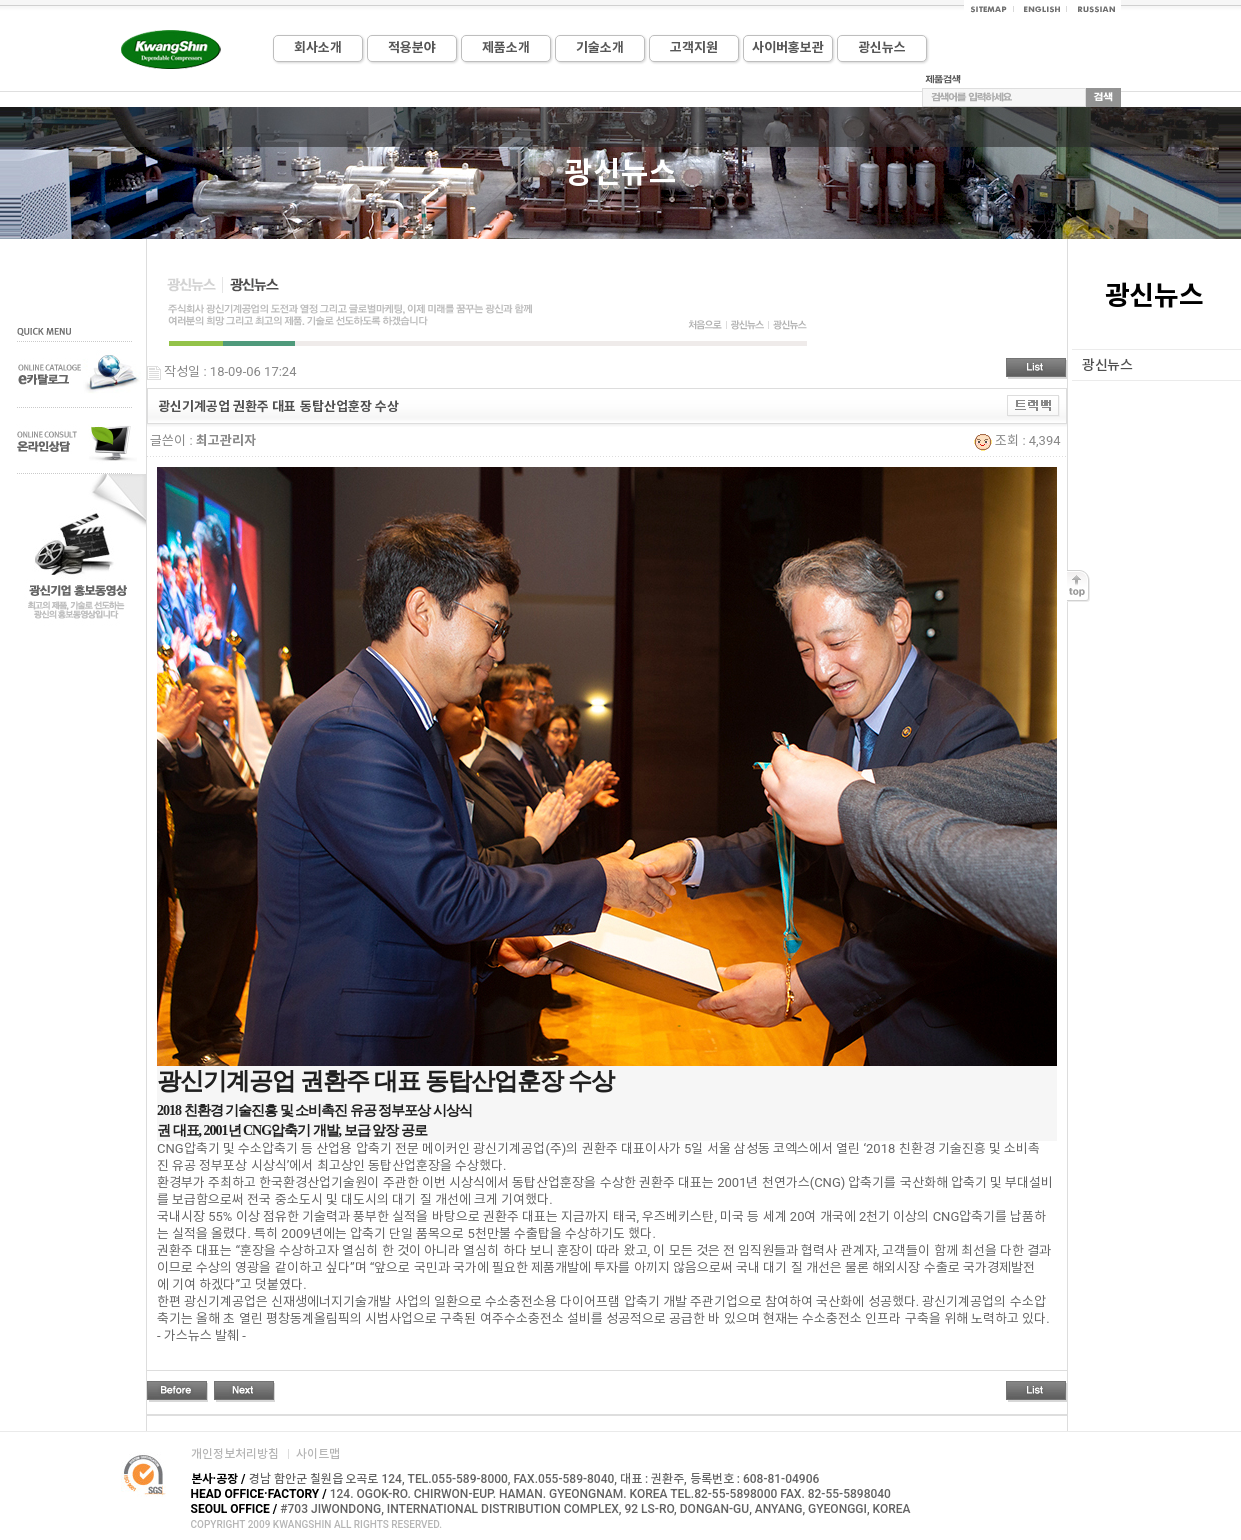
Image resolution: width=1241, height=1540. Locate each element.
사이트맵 (318, 1454)
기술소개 (600, 47)
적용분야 (412, 47)
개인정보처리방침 (235, 1454)
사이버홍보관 (788, 47)
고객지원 (694, 47)
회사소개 (318, 47)
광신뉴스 (882, 47)
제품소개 (506, 47)
